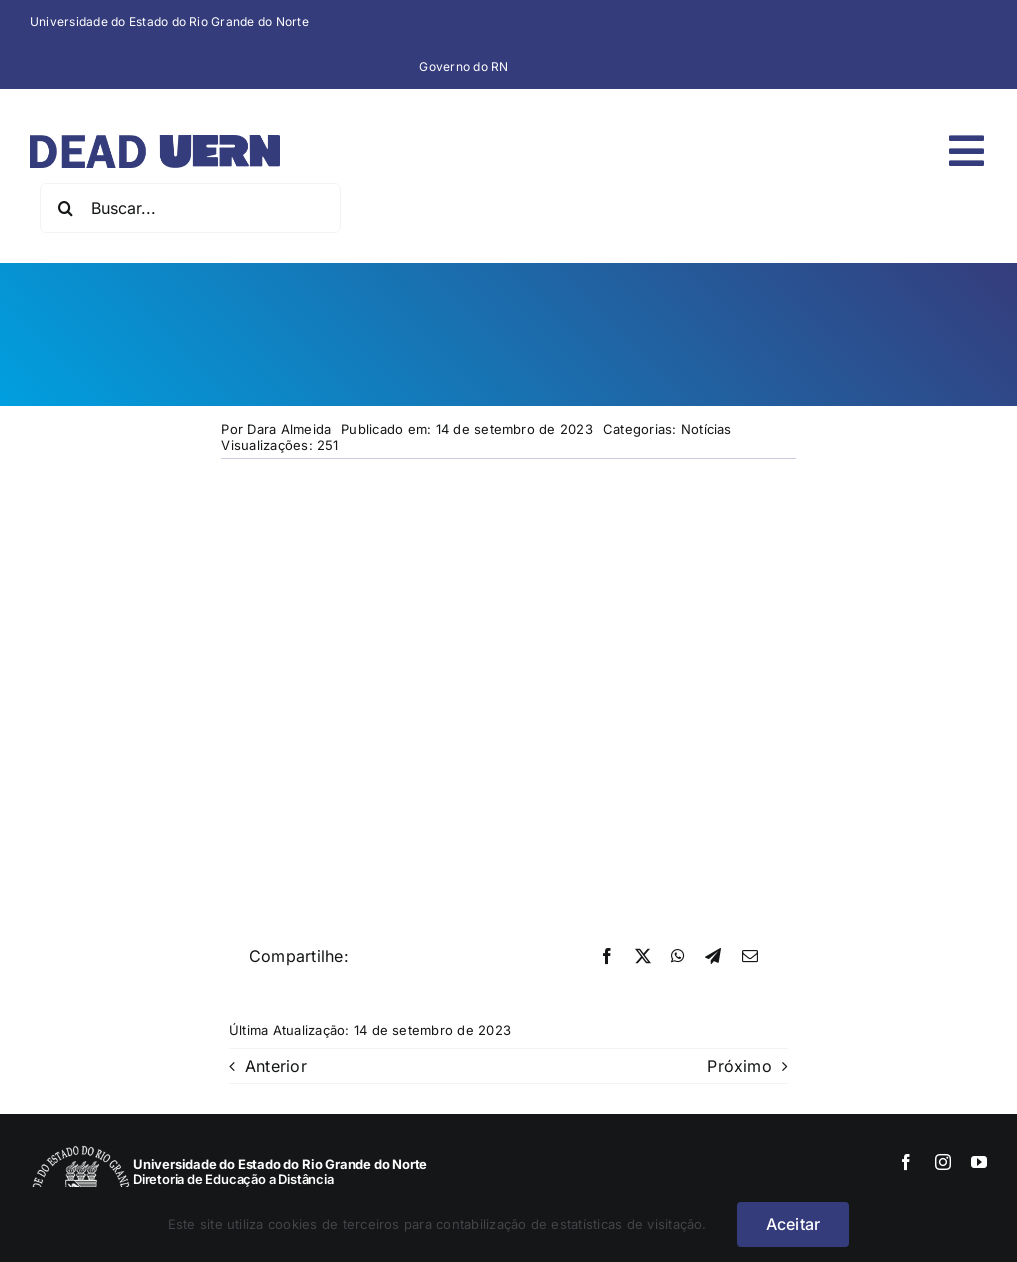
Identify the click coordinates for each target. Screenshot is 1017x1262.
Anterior (276, 1066)
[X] (643, 957)
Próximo (739, 1066)
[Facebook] (607, 957)
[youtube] (979, 1162)
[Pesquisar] (65, 208)
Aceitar (793, 1224)
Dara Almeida (289, 429)
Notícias (706, 429)
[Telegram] (713, 957)
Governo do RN (463, 66)
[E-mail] (750, 957)
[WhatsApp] (678, 957)
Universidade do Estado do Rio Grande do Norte (169, 21)
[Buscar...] (190, 208)
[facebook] (906, 1162)
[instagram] (943, 1162)
